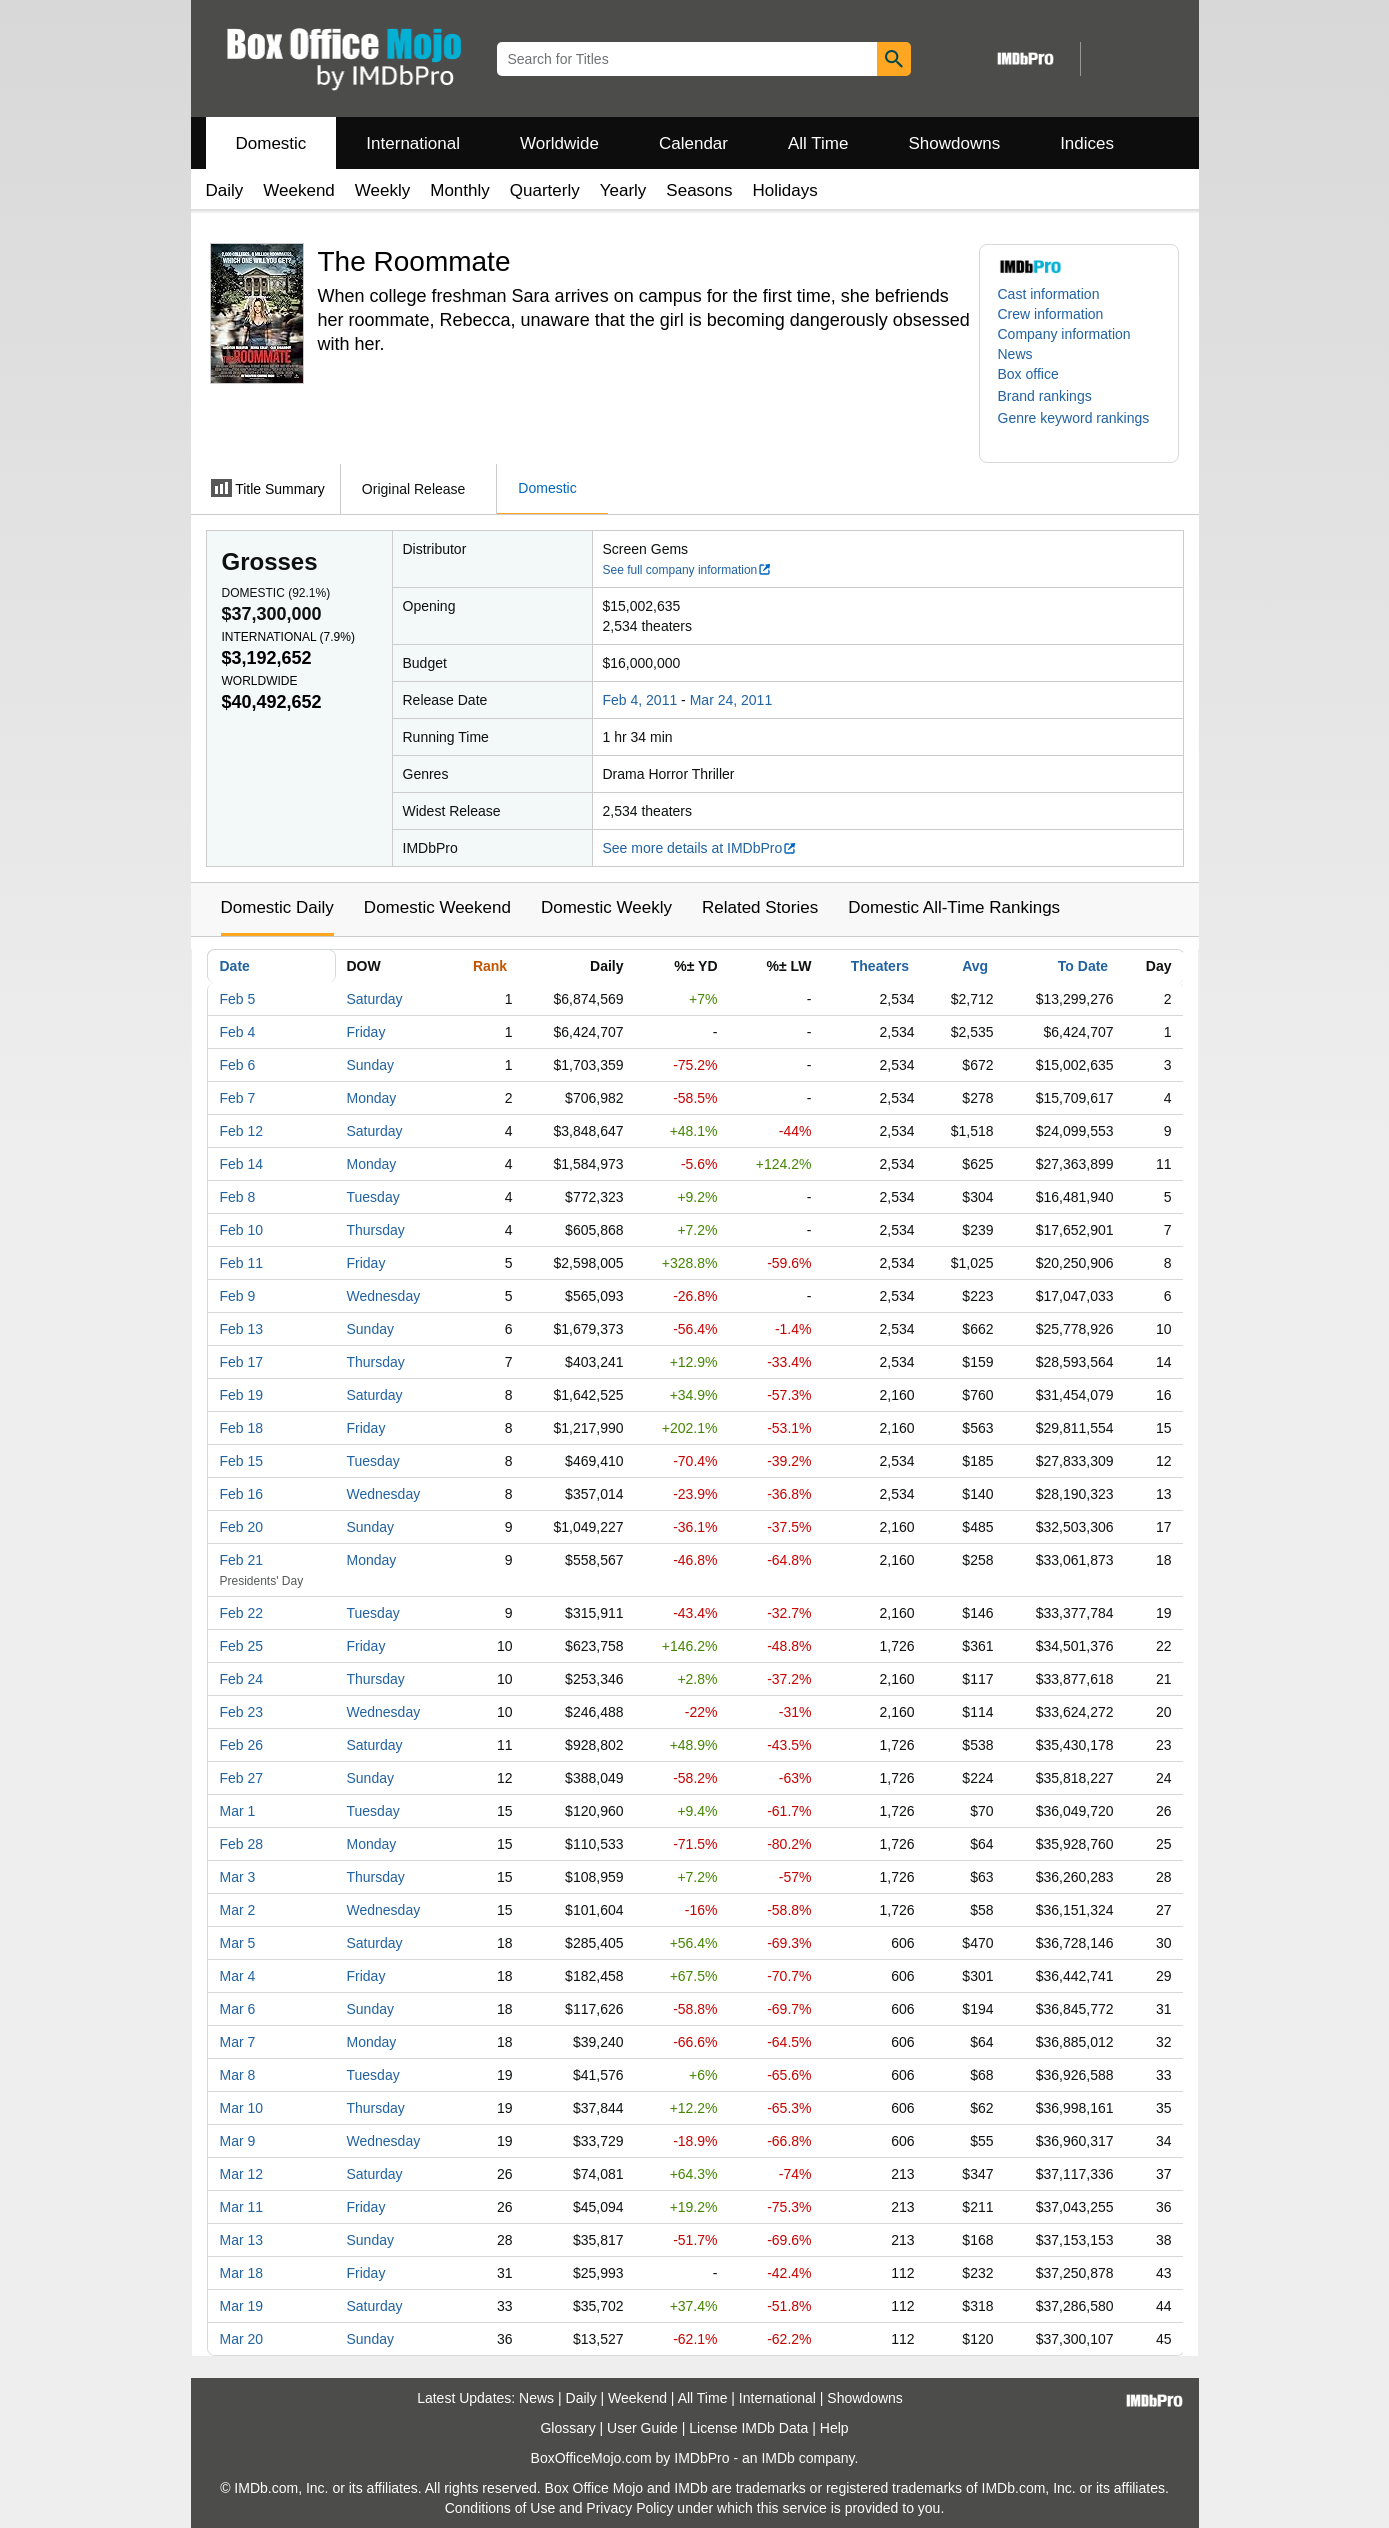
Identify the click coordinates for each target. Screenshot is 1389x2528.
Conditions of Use (500, 2508)
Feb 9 (238, 1296)
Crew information (1051, 314)
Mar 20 (242, 2339)
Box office (1028, 374)
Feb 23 (242, 1712)
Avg (975, 966)
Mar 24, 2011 (731, 700)
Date (235, 966)
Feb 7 (238, 1098)
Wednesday (384, 1296)
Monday (372, 1098)
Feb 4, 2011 (640, 700)
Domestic (271, 143)
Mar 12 (242, 2174)
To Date (1083, 966)
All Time (818, 143)
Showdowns (954, 143)
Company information (1064, 334)
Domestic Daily (277, 907)
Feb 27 (242, 1778)
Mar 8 (238, 2075)
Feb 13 (242, 1329)
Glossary (567, 2428)
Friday (366, 1032)
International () (288, 637)
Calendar (693, 143)
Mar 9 (238, 2141)
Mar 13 (242, 2240)
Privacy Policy (629, 2508)
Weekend (299, 190)
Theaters (880, 966)
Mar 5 (238, 1943)
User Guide (642, 2428)
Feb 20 (242, 1527)
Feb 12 (242, 1131)
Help (834, 2428)
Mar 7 (238, 2042)
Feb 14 (242, 1164)
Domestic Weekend (437, 907)
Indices (1087, 143)
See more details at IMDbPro (700, 848)
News (1015, 354)
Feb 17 (242, 1362)
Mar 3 (238, 1877)
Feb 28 (242, 1844)
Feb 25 (242, 1646)
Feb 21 (242, 1560)
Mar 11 (242, 2207)
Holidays (785, 190)
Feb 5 (238, 999)
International (413, 143)
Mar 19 (242, 2306)
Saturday (375, 999)
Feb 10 (242, 1230)
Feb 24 (242, 1679)
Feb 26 (242, 1745)
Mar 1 (238, 1811)
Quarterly (545, 190)
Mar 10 (242, 2108)
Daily (225, 190)
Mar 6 (238, 2009)
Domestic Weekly (606, 907)
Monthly (460, 190)
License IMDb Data (748, 2428)
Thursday (376, 1230)
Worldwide (559, 143)
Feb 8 (238, 1197)
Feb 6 (238, 1065)
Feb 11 (242, 1263)
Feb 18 (242, 1428)
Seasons (699, 190)
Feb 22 (242, 1613)
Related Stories (760, 907)
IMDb (777, 2458)
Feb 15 (242, 1461)
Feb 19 (242, 1395)
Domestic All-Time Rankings (954, 907)
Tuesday (373, 1197)
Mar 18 (242, 2273)
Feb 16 (242, 1494)
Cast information (1049, 294)
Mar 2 (238, 1910)
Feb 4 (238, 1032)
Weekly (382, 190)
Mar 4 (238, 1976)
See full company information (688, 570)
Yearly (623, 190)
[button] (1055, 396)
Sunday (370, 1065)
